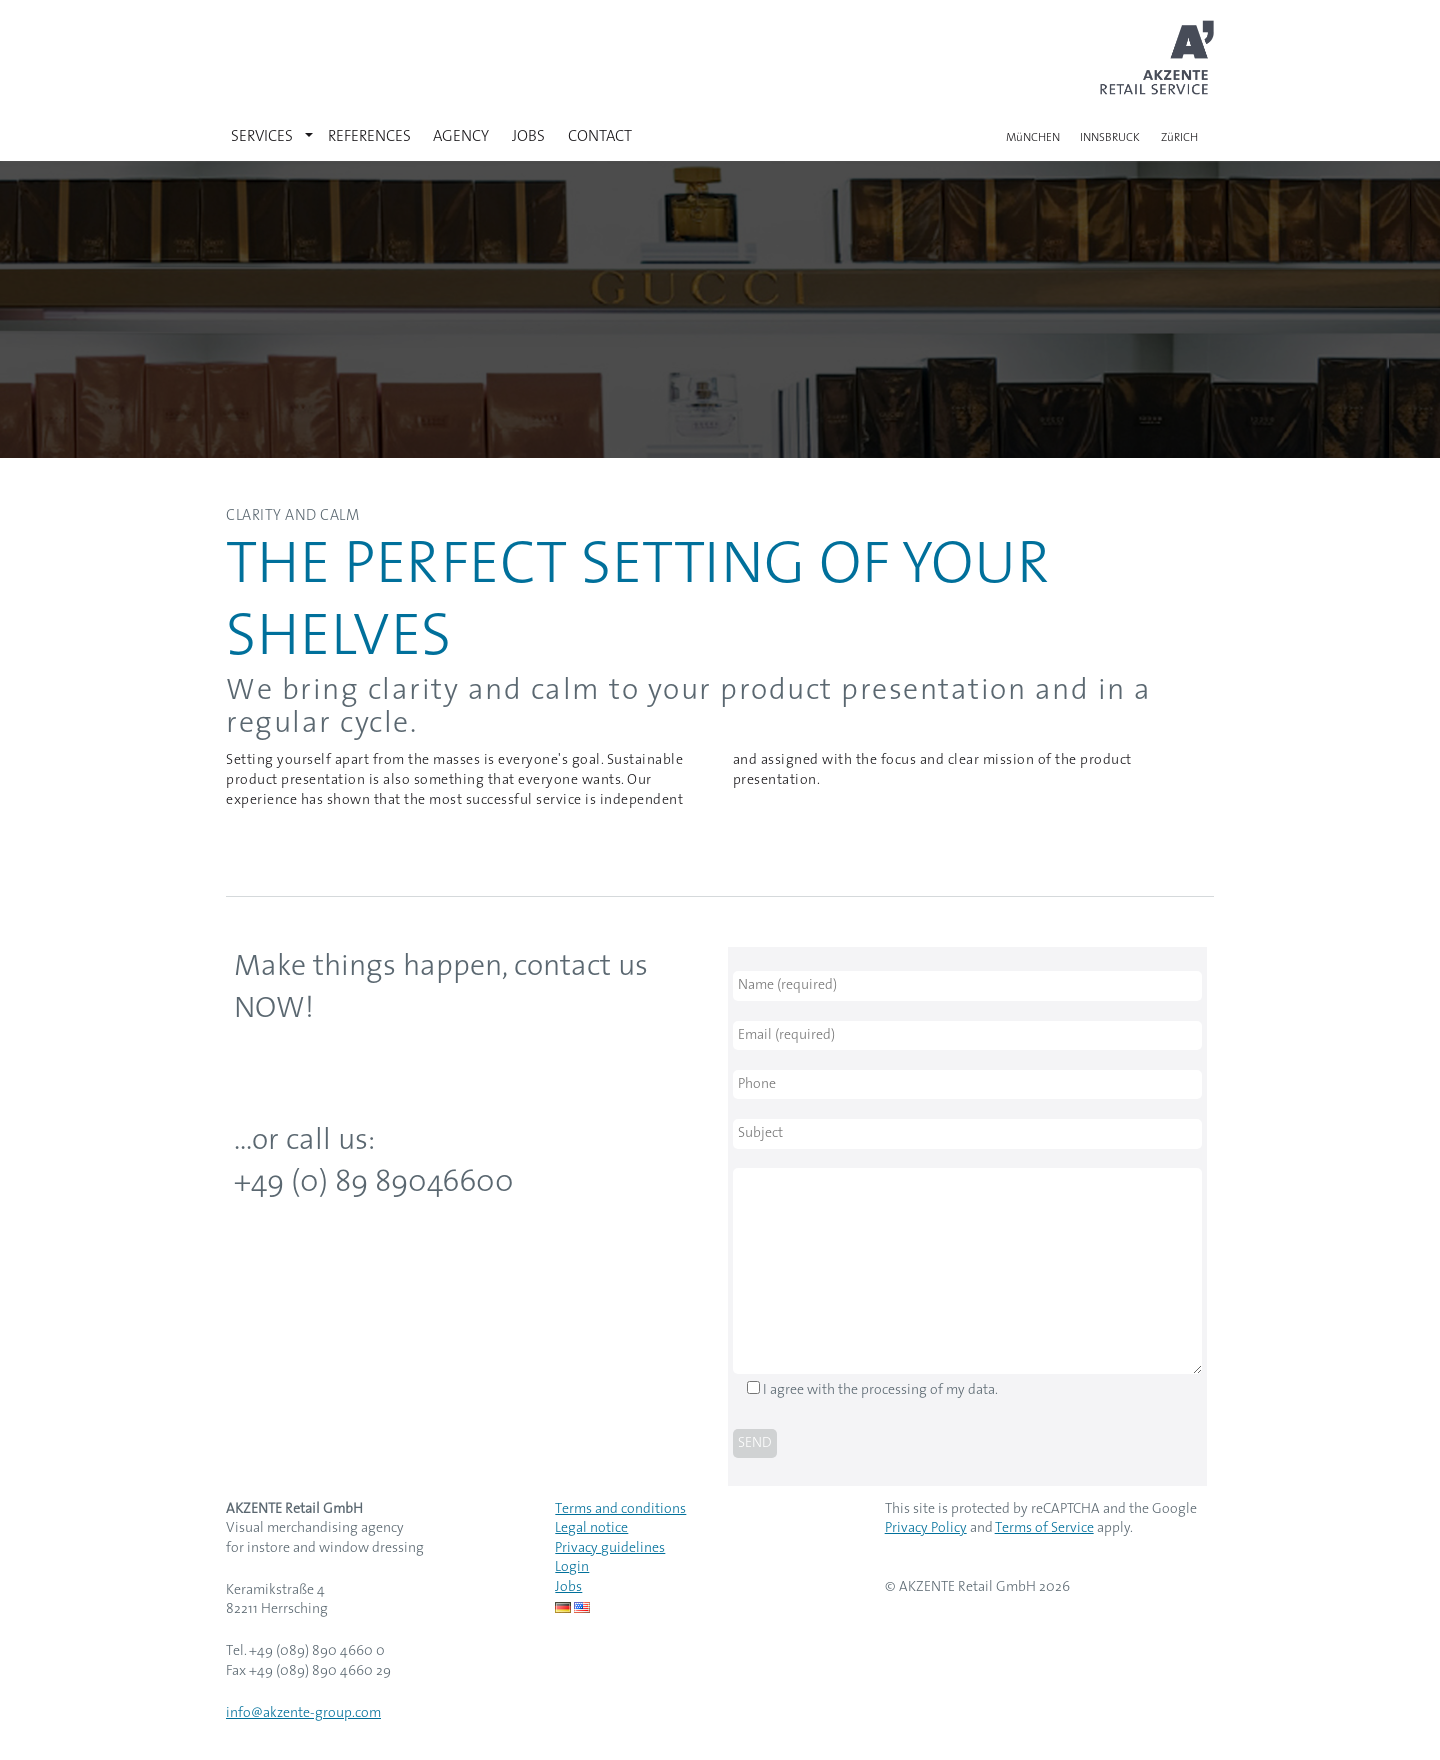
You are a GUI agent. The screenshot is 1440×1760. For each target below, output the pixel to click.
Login (572, 1567)
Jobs (568, 1587)
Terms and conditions (620, 1509)
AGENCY (461, 137)
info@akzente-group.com (303, 1713)
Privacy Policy (926, 1528)
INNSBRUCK (1110, 138)
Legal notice (591, 1528)
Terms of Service (1044, 1528)
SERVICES (262, 137)
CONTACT (600, 137)
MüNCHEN (1033, 138)
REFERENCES (369, 137)
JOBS (528, 137)
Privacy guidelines (610, 1548)
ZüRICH (1179, 138)
